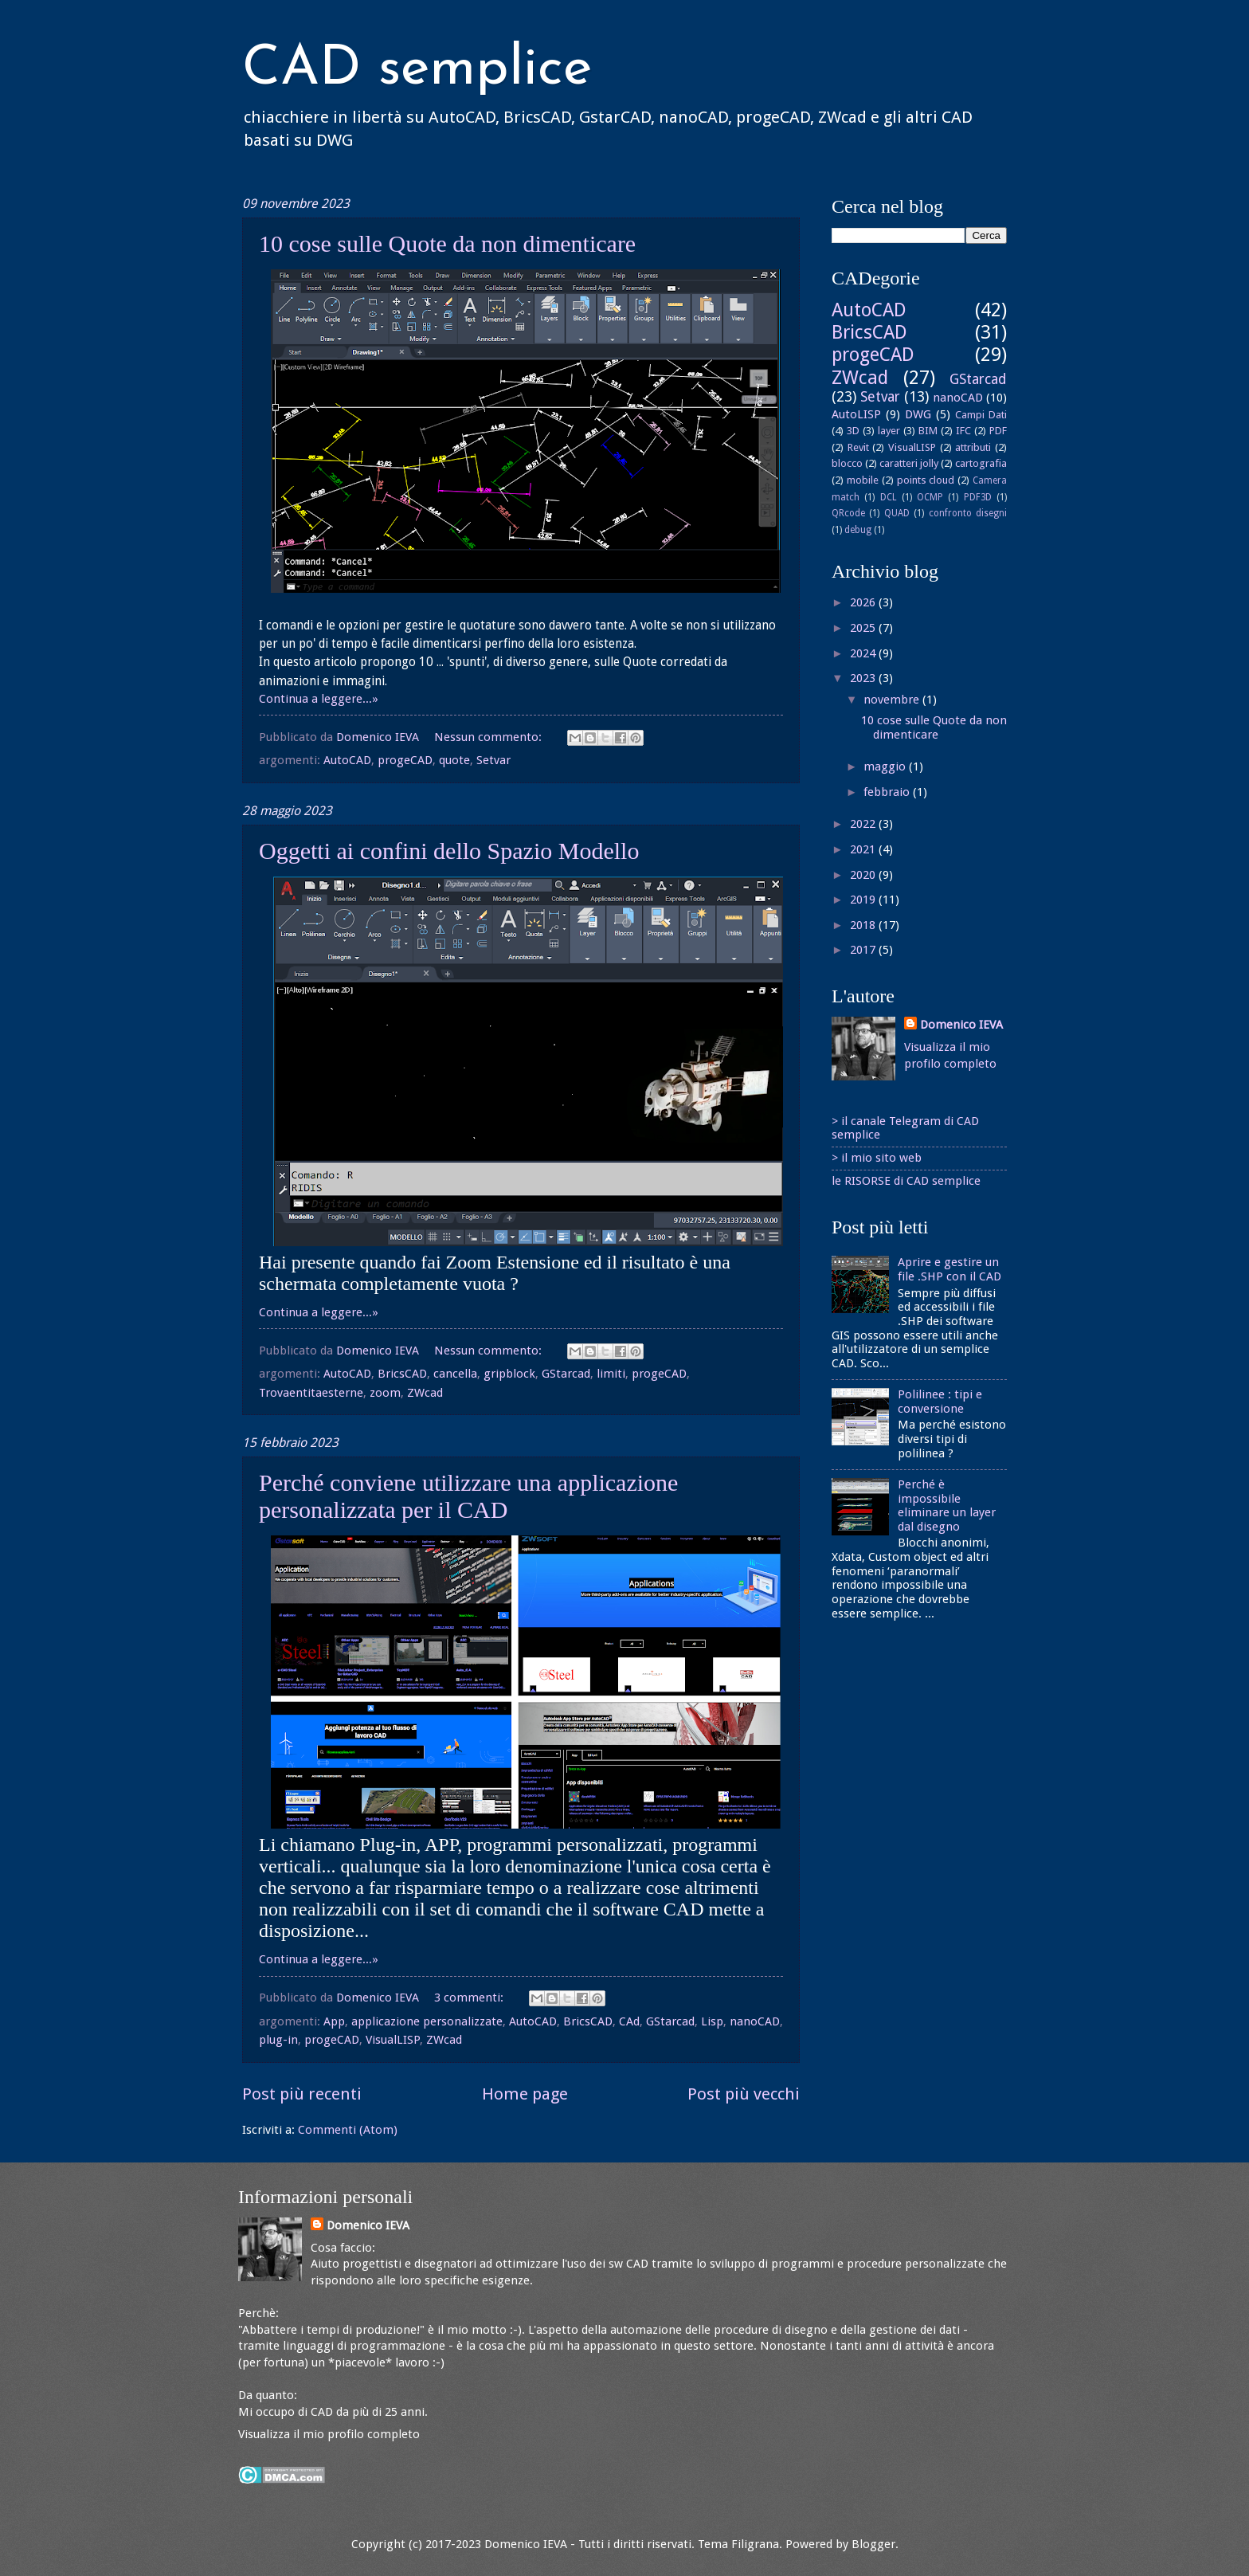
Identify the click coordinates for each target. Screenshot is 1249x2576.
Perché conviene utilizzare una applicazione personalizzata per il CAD (468, 1496)
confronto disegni (968, 513)
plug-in (278, 2040)
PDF (998, 431)
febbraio (888, 792)
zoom (385, 1393)
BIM (928, 431)
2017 (864, 950)
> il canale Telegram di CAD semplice (905, 1128)
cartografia (981, 463)
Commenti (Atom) (347, 2130)
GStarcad (566, 1373)
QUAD (897, 513)
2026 (864, 602)
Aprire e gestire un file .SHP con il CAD (949, 1269)
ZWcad (425, 1393)
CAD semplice (417, 69)
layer (889, 431)
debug (857, 529)
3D (853, 431)
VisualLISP (393, 2040)
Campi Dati (981, 415)
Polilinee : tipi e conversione (940, 1401)
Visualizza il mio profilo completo (329, 2434)
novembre (892, 699)
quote (454, 760)
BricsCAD (402, 1373)
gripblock (509, 1373)
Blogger (873, 2544)
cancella (455, 1373)
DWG (918, 414)
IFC (963, 431)
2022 (864, 824)
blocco (847, 463)
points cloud (926, 480)
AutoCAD (347, 760)
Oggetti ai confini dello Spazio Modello (449, 850)
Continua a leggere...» (318, 699)
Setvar (493, 760)
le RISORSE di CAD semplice (906, 1181)
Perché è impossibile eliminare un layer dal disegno (947, 1505)
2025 (864, 628)
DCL (888, 497)
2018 (864, 925)
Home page (525, 2094)
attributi (973, 447)
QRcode (848, 513)
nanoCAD (755, 2021)
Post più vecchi (743, 2094)
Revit (858, 447)
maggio (886, 766)
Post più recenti (302, 2094)
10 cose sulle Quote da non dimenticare (447, 243)
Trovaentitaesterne (311, 1393)
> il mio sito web (877, 1158)
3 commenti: (470, 1997)
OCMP (930, 497)
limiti (611, 1373)
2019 (864, 899)
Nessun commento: (489, 737)
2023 (864, 678)
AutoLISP (856, 414)
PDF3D (978, 497)
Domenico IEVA (961, 1024)
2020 (864, 875)
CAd (629, 2021)
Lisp (712, 2021)
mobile (863, 480)
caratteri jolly (908, 463)
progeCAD (405, 760)
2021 (864, 849)
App (334, 2021)
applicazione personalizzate (427, 2021)
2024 (864, 653)
